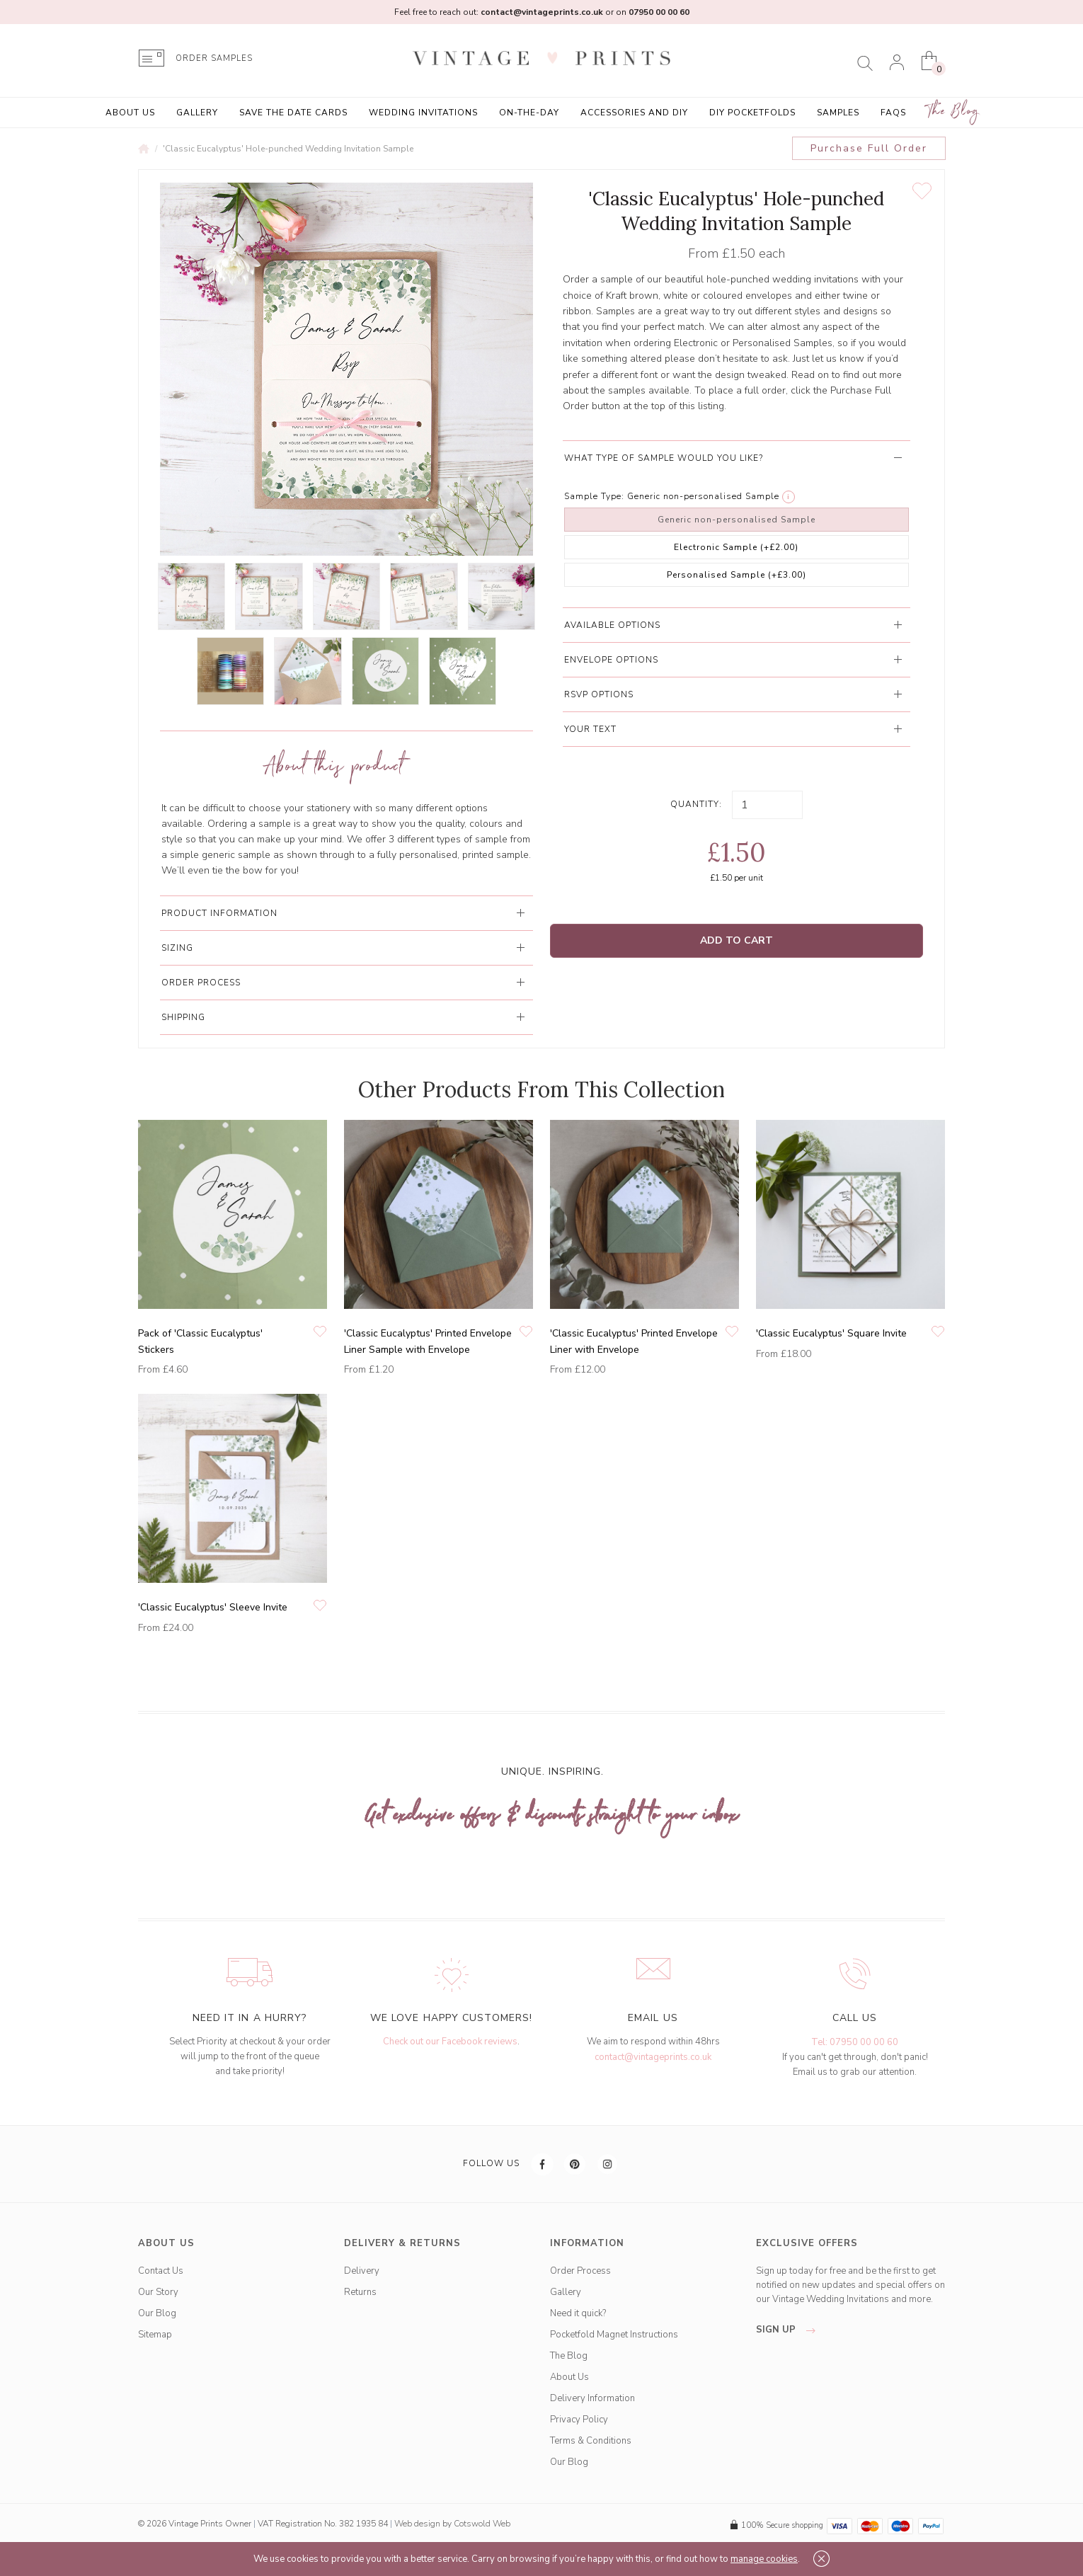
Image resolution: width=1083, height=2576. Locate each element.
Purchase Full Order (868, 148)
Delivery (361, 2271)
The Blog (953, 111)
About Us (130, 112)
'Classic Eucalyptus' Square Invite (831, 1333)
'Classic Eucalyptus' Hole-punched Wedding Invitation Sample (288, 148)
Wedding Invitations (423, 112)
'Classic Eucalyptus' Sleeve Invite (212, 1607)
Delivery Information (592, 2398)
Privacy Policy (579, 2419)
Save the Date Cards (293, 112)
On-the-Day (529, 112)
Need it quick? (578, 2313)
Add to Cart (736, 940)
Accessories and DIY (634, 112)
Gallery (197, 112)
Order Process (580, 2271)
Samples (838, 112)
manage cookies (764, 2559)
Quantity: (696, 804)
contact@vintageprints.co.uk (653, 2057)
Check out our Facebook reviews (450, 2041)
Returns (360, 2292)
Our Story (158, 2292)
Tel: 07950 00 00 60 (854, 2042)
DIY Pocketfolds (752, 112)
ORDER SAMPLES (214, 58)
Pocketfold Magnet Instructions (614, 2334)
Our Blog (157, 2313)
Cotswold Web (482, 2523)
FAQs (893, 112)
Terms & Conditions (590, 2440)
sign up (789, 2329)
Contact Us (160, 2271)
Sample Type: (594, 496)
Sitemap (155, 2334)
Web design (417, 2523)
